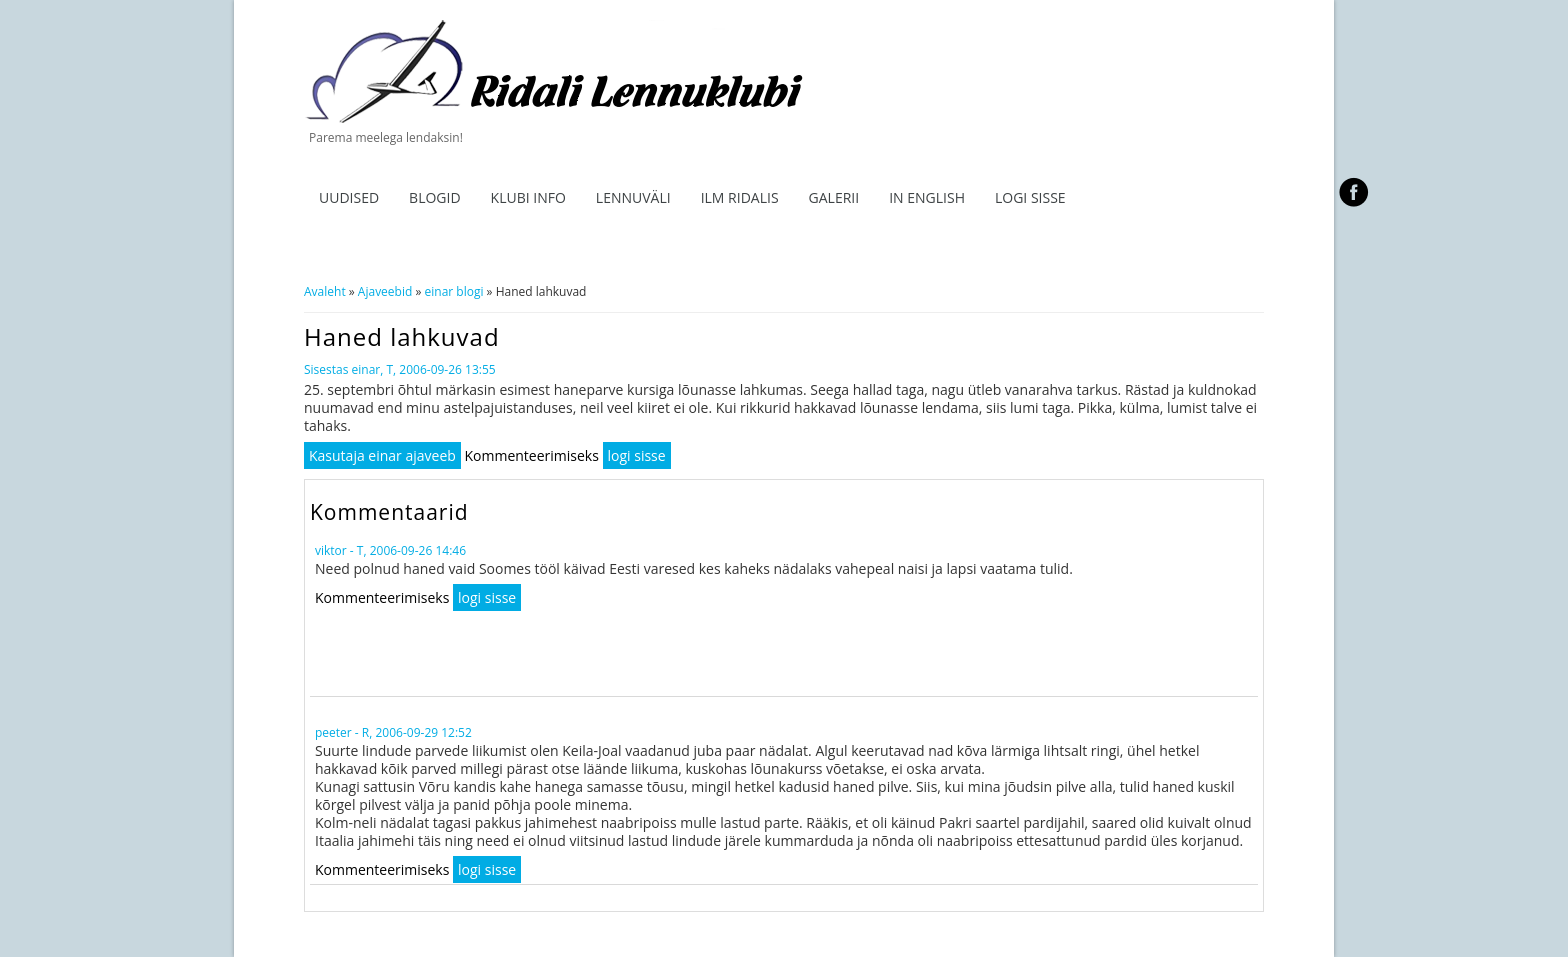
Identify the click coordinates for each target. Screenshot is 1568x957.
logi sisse (637, 455)
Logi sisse (1030, 197)
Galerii (834, 197)
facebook (1353, 192)
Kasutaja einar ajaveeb (382, 455)
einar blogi (454, 291)
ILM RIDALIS (740, 197)
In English (927, 197)
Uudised (349, 197)
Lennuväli (633, 197)
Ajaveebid (385, 291)
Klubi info (528, 197)
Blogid (435, 197)
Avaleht (325, 291)
